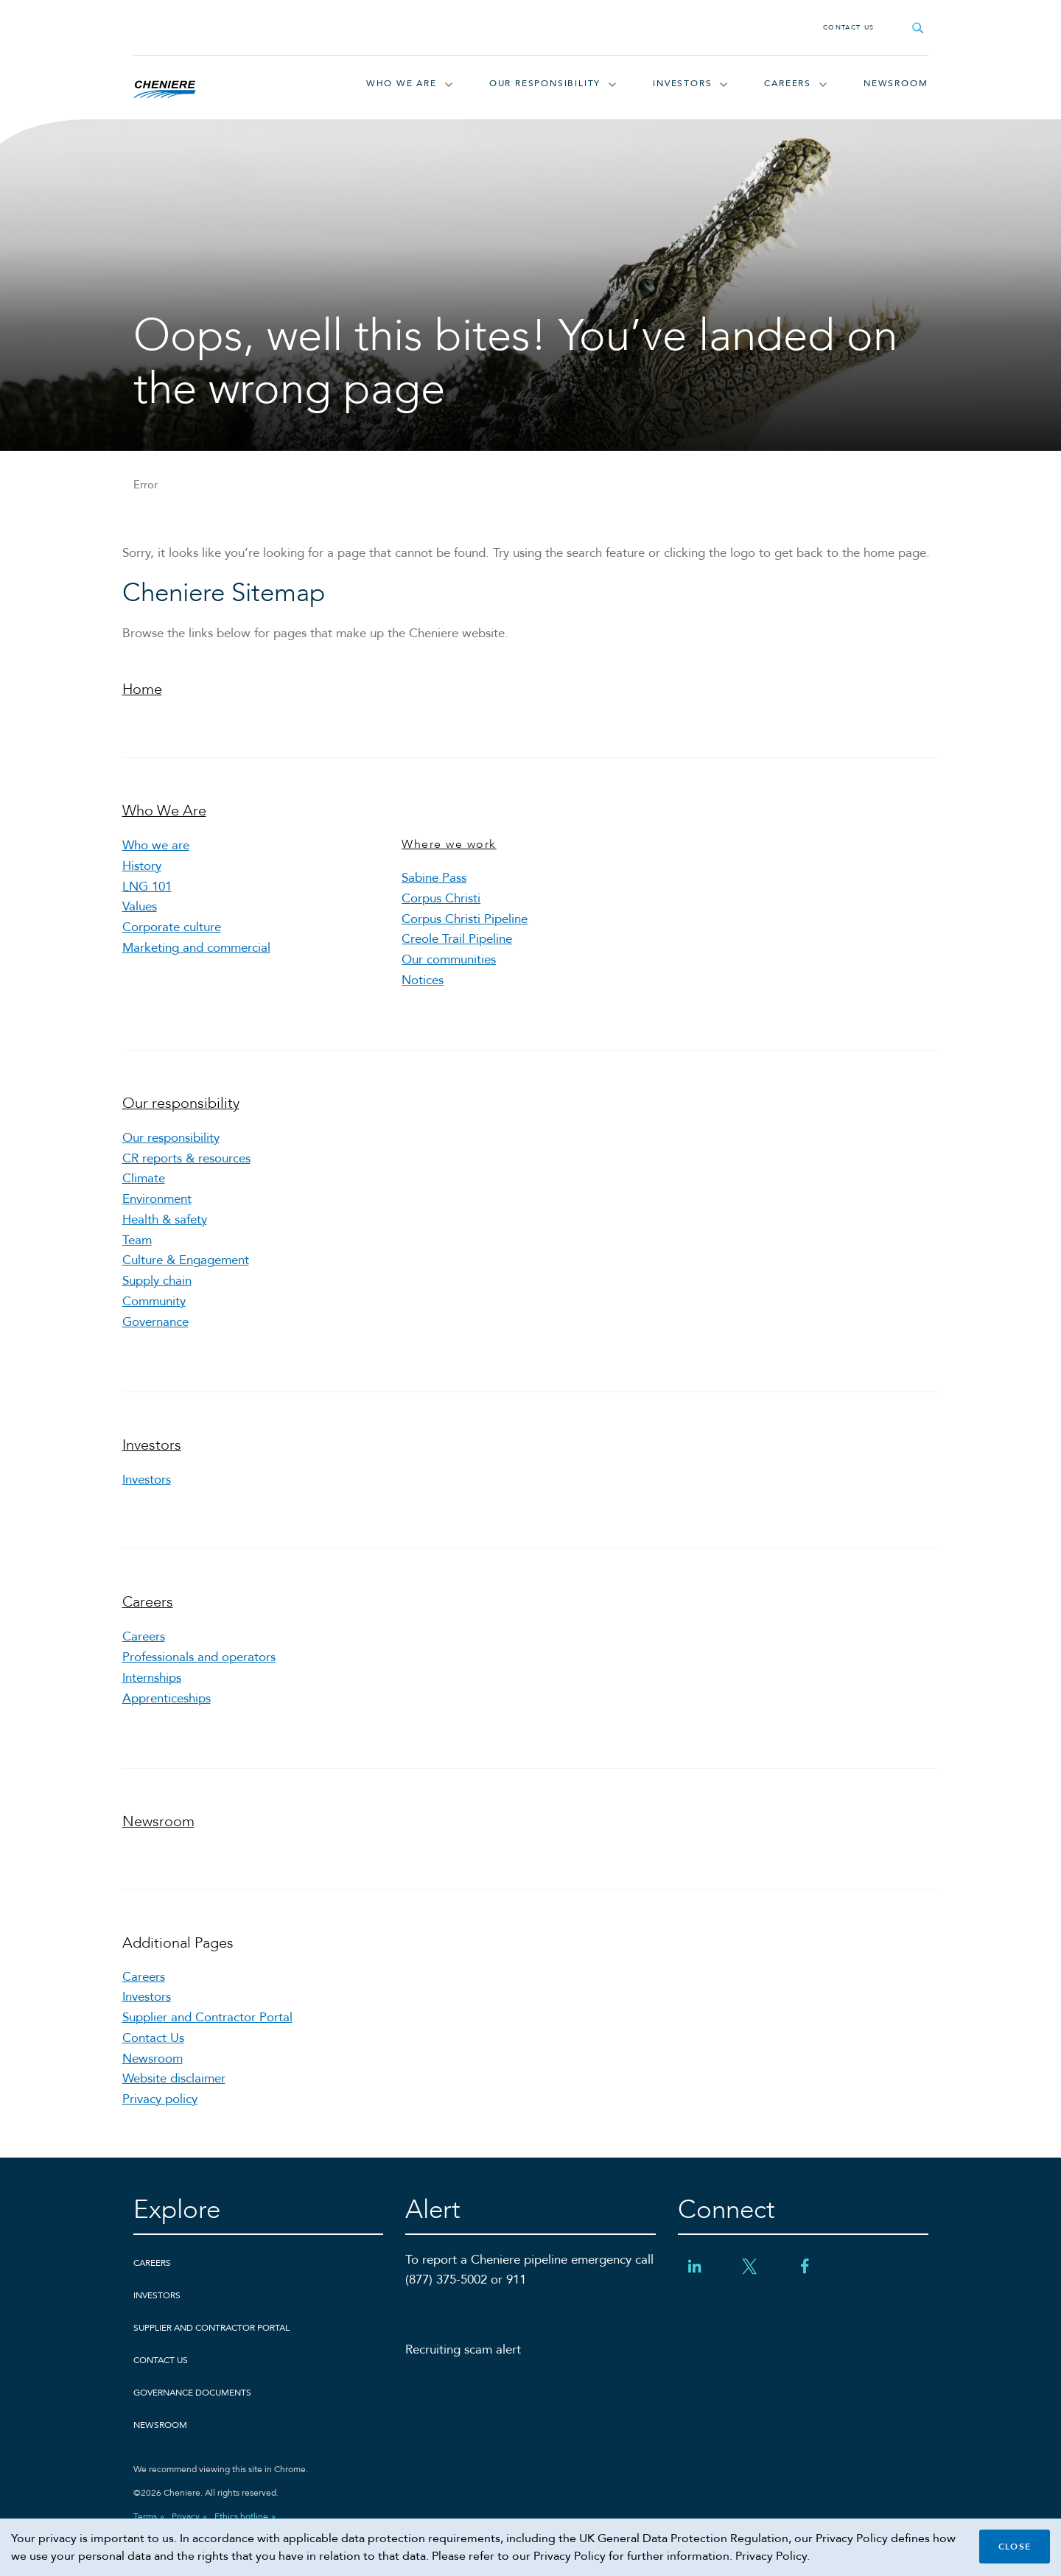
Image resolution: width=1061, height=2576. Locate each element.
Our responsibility (544, 84)
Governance (155, 1336)
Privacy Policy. (772, 2556)
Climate (143, 1187)
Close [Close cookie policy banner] (1014, 2546)
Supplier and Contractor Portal (207, 2038)
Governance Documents (192, 2418)
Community (154, 1315)
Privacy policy (159, 2124)
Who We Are (401, 84)
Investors (682, 84)
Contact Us (849, 27)
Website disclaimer (173, 2102)
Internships (151, 1696)
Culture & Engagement (185, 1273)
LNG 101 (147, 890)
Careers (787, 84)
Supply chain (157, 1294)
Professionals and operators (199, 1674)
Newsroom (896, 84)
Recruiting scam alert (463, 2375)
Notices (423, 986)
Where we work (449, 847)
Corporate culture (171, 933)
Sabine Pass (434, 880)
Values (139, 912)
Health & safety (164, 1230)
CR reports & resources (186, 1166)
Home (142, 692)
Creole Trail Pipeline (457, 944)
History (141, 869)
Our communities (449, 966)
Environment (157, 1209)
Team (137, 1251)
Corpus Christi (441, 902)
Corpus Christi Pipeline (465, 923)
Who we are (155, 848)
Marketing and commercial (196, 954)
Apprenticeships (166, 1717)
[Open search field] (918, 27)
